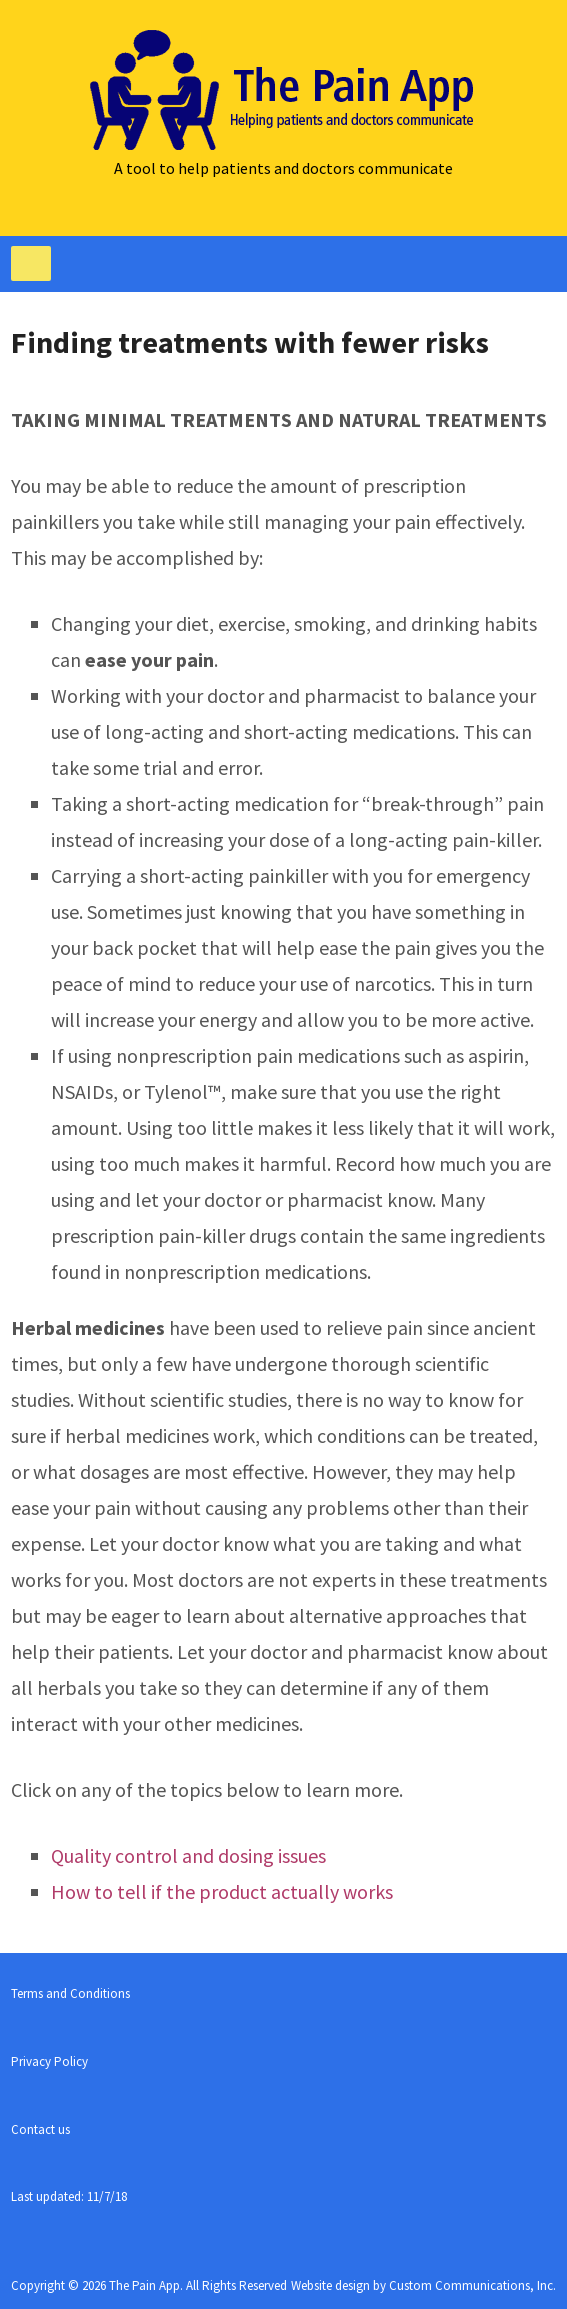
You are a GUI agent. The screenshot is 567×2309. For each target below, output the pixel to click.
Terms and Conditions (70, 1993)
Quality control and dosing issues (188, 1855)
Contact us (40, 2129)
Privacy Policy (49, 2061)
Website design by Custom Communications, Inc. (423, 2285)
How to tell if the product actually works (222, 1891)
